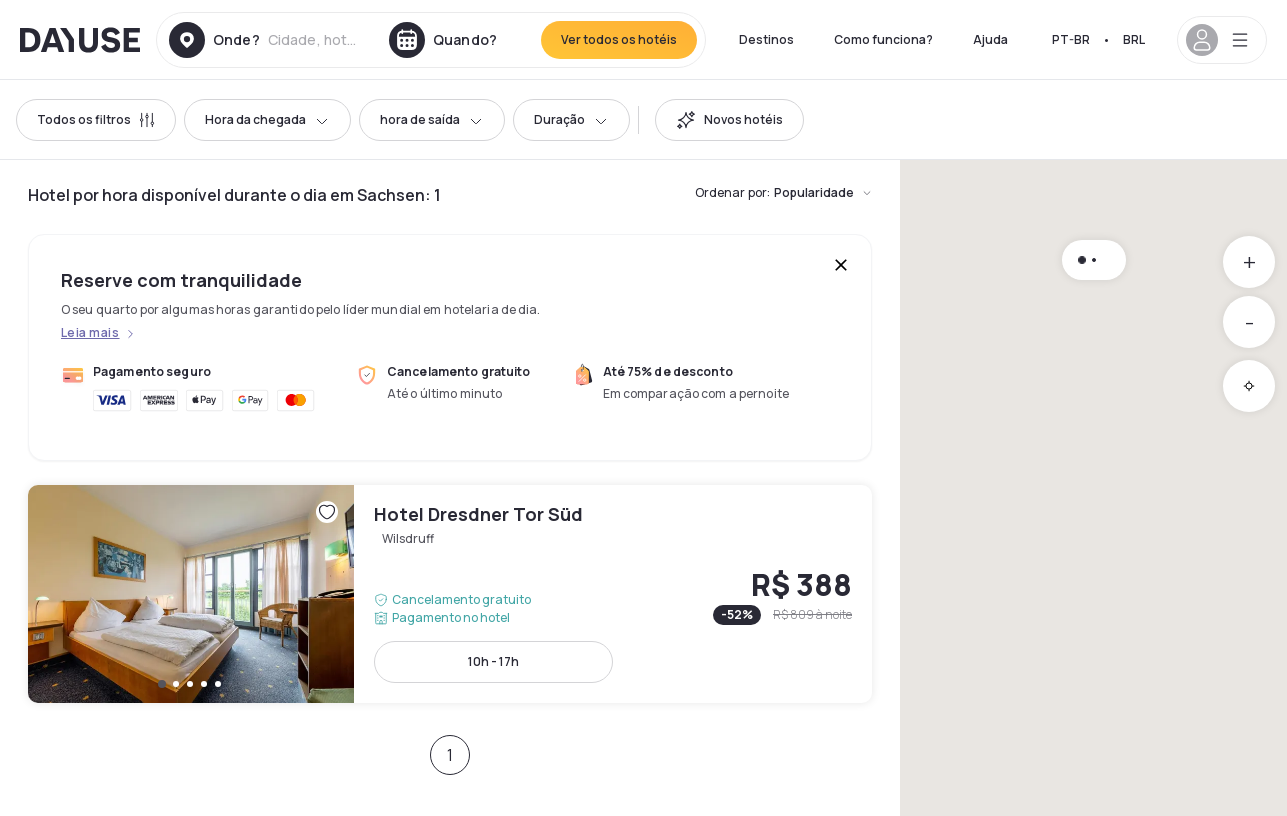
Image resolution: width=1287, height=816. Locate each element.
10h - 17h (493, 661)
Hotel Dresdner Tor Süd (450, 594)
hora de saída (432, 119)
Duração (571, 119)
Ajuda (990, 39)
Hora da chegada (267, 119)
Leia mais (90, 333)
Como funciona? (883, 39)
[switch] (729, 120)
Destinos (766, 39)
